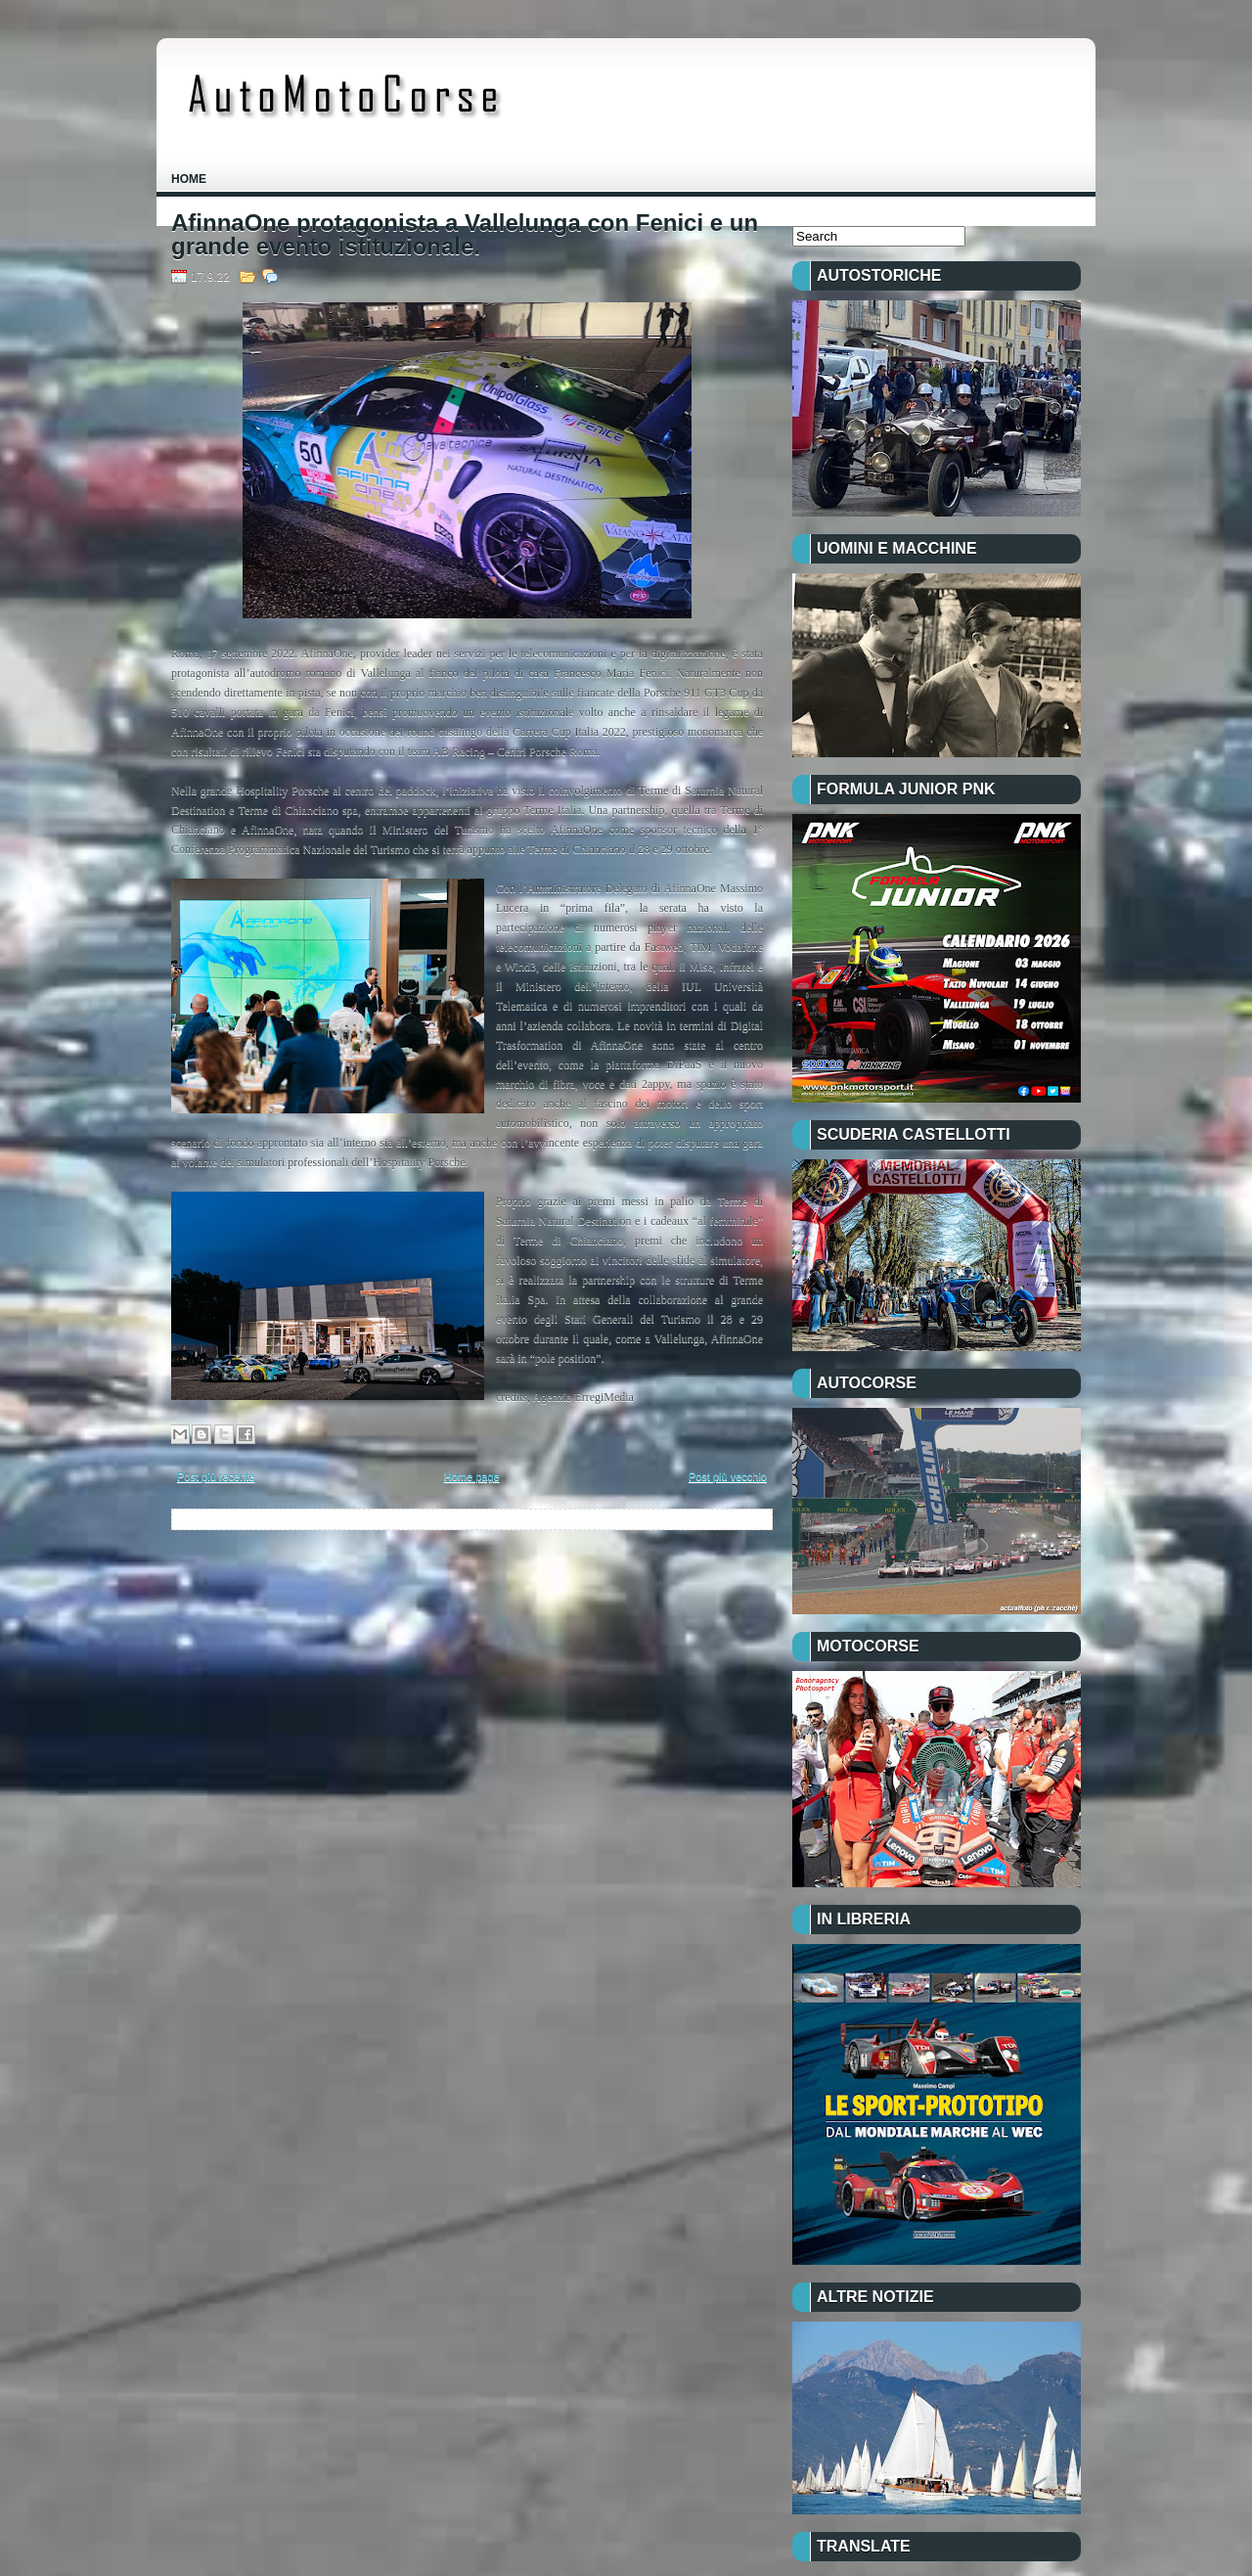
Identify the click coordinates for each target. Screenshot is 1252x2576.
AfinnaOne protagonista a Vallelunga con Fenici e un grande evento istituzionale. (464, 234)
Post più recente (216, 1476)
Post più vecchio (728, 1476)
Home (188, 179)
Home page (472, 1476)
